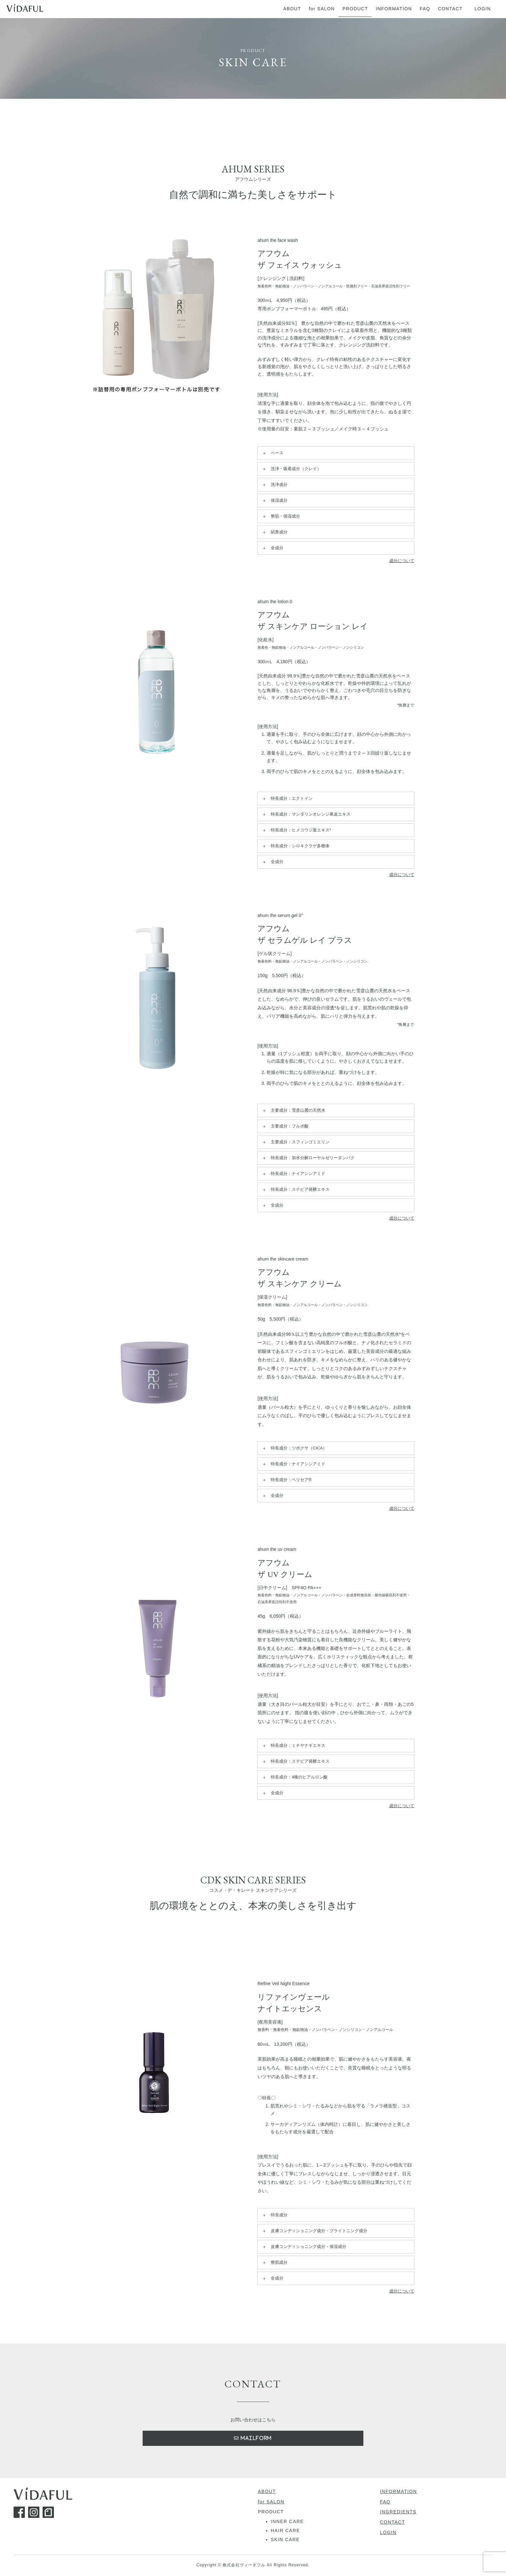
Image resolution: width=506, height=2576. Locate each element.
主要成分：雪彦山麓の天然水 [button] (293, 1110)
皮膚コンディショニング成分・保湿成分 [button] (303, 2246)
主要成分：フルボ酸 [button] (285, 1126)
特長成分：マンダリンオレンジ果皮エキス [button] (305, 814)
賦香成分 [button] (274, 532)
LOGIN (388, 2532)
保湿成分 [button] (274, 500)
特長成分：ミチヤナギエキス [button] (293, 1745)
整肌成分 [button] (274, 2262)
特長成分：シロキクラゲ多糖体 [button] (295, 846)
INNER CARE (287, 2521)
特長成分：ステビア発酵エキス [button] (295, 1189)
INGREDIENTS (398, 2512)
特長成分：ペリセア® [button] (286, 1480)
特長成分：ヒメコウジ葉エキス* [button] (296, 830)
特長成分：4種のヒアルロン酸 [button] (294, 1777)
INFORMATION (398, 2492)
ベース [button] (272, 453)
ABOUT (267, 2492)
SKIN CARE (285, 2540)
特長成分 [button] (274, 2215)
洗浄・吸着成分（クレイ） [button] (291, 469)
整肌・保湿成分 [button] (280, 516)
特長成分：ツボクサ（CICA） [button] (294, 1448)
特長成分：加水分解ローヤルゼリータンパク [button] (308, 1158)
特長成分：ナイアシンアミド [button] (293, 1173)
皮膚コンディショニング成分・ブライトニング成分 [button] (314, 2231)
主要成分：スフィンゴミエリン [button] (295, 1142)
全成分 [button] (272, 548)
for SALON (271, 2502)
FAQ (385, 2502)
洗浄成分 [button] (274, 484)
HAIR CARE (285, 2531)
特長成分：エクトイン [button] (287, 798)
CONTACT (392, 2522)
